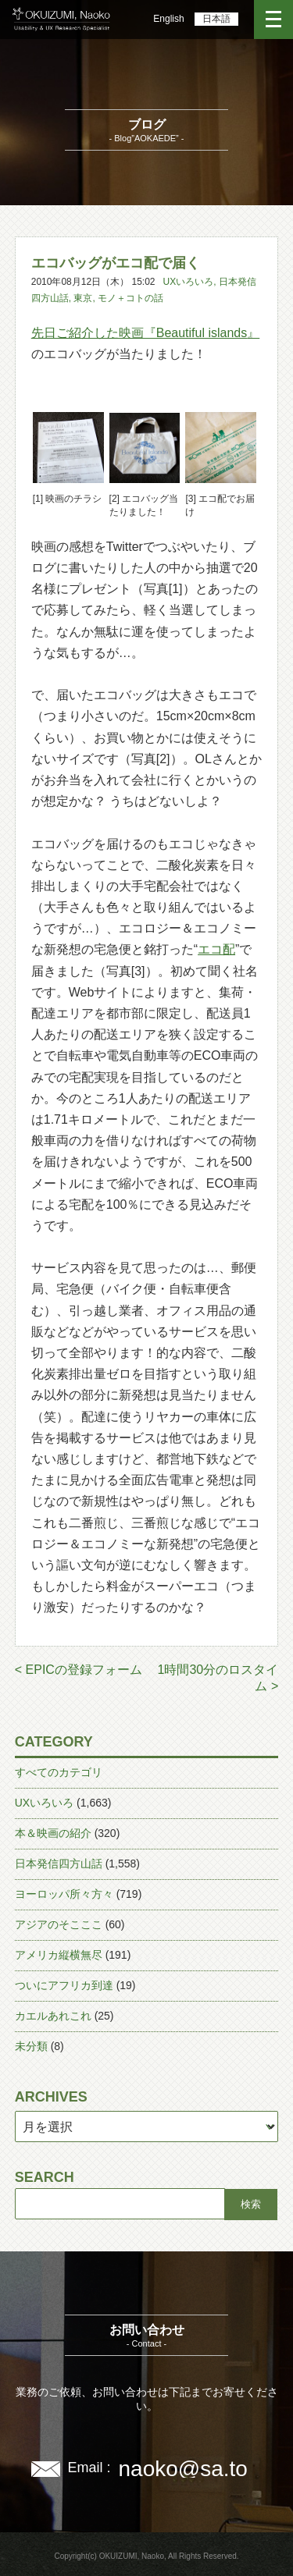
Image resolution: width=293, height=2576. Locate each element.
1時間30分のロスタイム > (218, 1678)
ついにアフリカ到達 (64, 1985)
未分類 (31, 2046)
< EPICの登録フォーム (78, 1669)
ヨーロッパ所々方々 (64, 1894)
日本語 (216, 18)
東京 (82, 298)
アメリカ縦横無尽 (58, 1955)
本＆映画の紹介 (53, 1833)
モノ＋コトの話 (130, 298)
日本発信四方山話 (58, 1863)
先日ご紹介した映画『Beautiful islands (139, 332)
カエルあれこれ (53, 2015)
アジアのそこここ (58, 1924)
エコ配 (216, 949)
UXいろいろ (188, 281)
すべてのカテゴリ (58, 1772)
